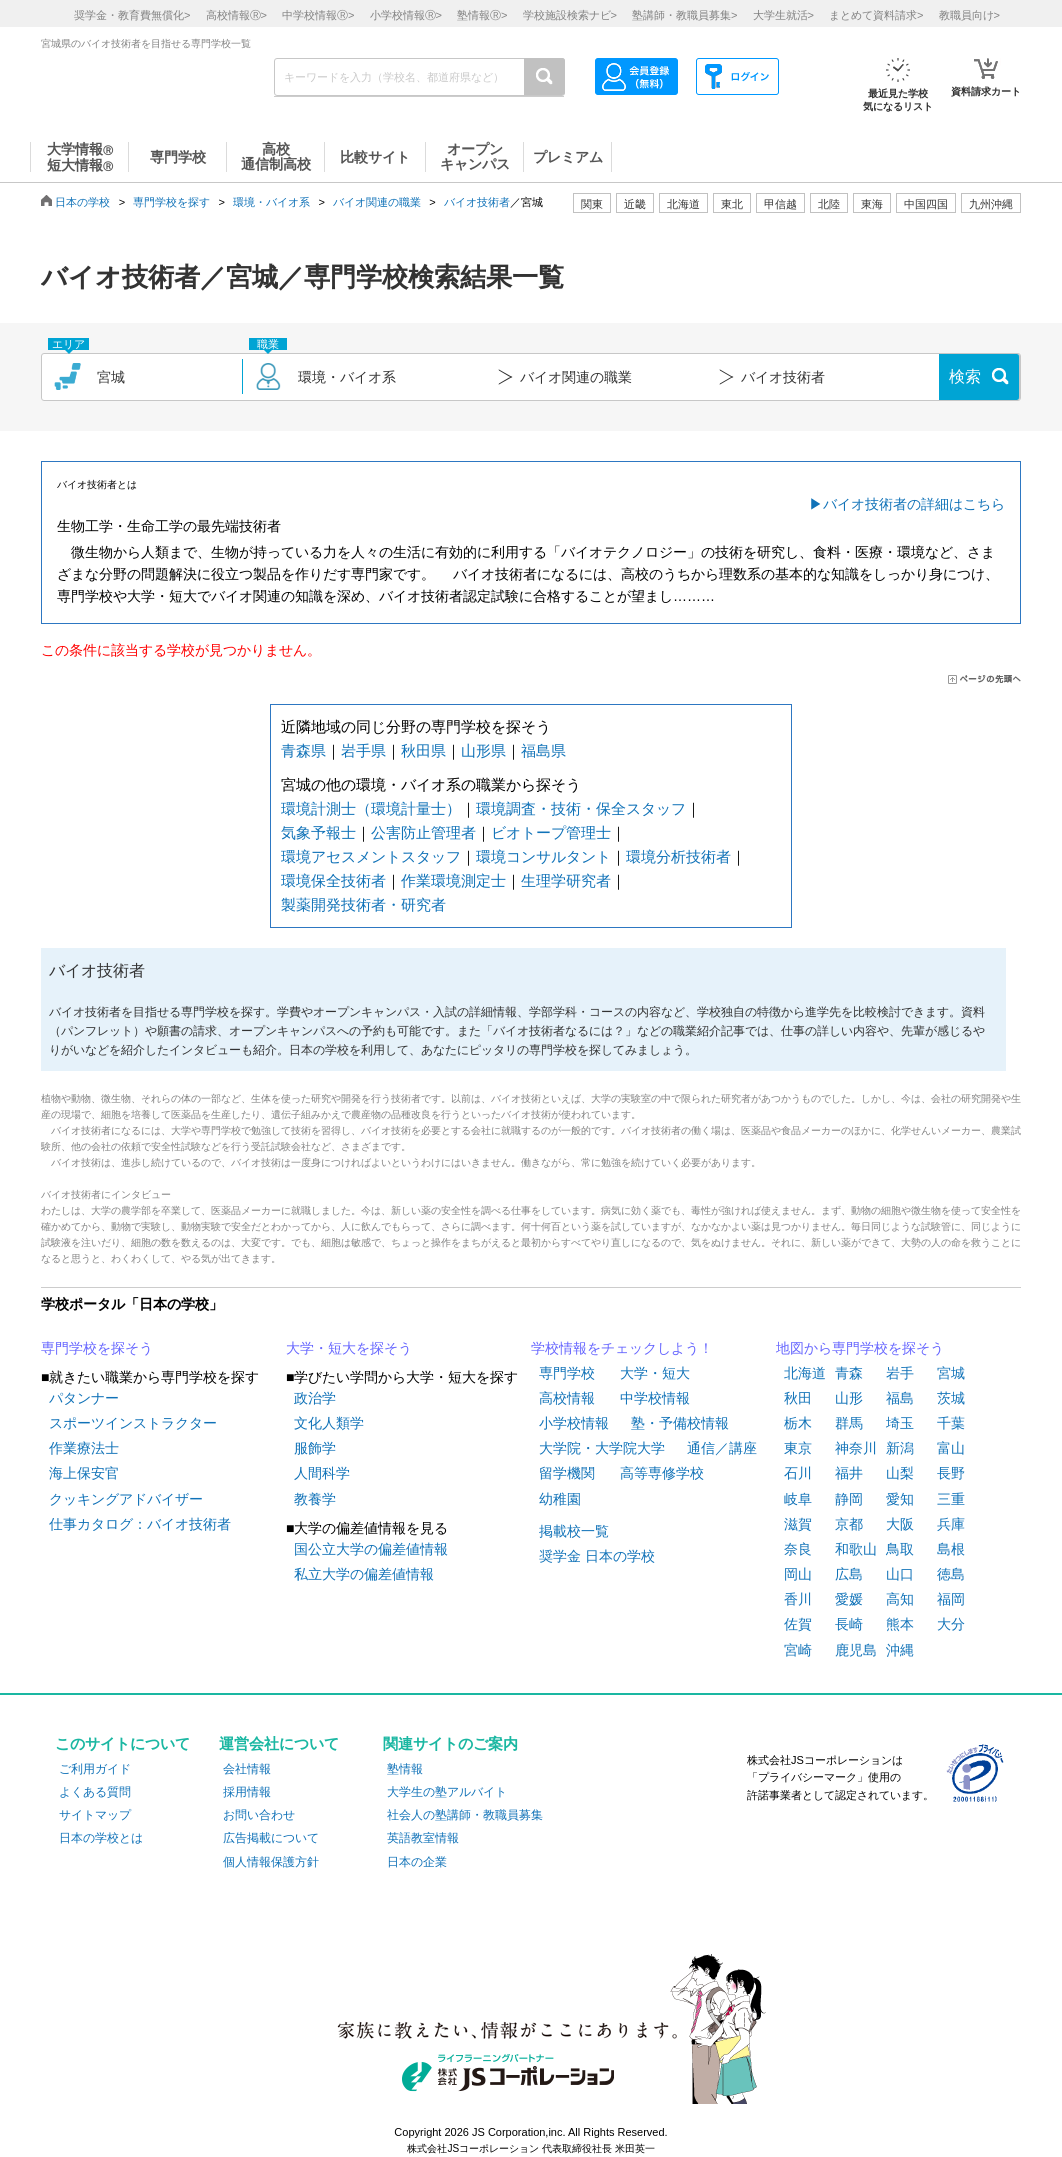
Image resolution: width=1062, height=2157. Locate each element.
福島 (900, 1398)
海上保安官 (84, 1473)
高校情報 (567, 1398)
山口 (900, 1574)
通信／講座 (722, 1448)
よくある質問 (95, 1792)
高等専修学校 (662, 1473)
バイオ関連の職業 (377, 202)
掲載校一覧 (574, 1531)
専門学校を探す (171, 202)
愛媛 (849, 1599)
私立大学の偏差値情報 (364, 1574)
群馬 (849, 1423)
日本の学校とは (101, 1838)
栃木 (798, 1423)
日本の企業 (417, 1862)
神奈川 (856, 1448)
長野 (951, 1473)
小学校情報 (574, 1423)
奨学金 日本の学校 (597, 1556)
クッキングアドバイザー (126, 1499)
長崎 (849, 1624)
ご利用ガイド (95, 1769)
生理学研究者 (566, 880)
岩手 (900, 1373)
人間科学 (322, 1473)
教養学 (315, 1499)
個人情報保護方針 (271, 1862)
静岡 (849, 1499)
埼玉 (900, 1423)
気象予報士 (318, 832)
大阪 (900, 1524)
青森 (849, 1373)
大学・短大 (655, 1373)
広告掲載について (271, 1838)
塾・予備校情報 (680, 1423)
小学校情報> (406, 15)
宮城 (951, 1373)
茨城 (951, 1398)
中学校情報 (655, 1398)
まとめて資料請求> (876, 15)
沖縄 (900, 1650)
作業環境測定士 (453, 880)
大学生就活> (783, 15)
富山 (951, 1448)
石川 (798, 1473)
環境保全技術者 (333, 880)
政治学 (315, 1398)
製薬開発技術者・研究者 (363, 904)
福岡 (951, 1599)
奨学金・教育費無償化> (132, 15)
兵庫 (951, 1524)
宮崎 (798, 1650)
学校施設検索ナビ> (570, 15)
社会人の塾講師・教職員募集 (465, 1815)
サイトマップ (95, 1815)
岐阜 (798, 1499)
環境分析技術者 (678, 856)
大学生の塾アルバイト (447, 1792)
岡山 (798, 1574)
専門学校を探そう (97, 1348)
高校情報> (236, 15)
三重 (951, 1499)
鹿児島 (856, 1650)
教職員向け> (969, 15)
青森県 (303, 750)
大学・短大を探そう (349, 1348)
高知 (900, 1599)
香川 (798, 1599)
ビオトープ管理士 (551, 832)
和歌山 (856, 1549)
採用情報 (247, 1792)
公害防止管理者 (423, 832)
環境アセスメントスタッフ (371, 856)
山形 (849, 1398)
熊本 (900, 1624)
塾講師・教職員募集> (684, 15)
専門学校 (567, 1373)
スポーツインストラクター (133, 1423)
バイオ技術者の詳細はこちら (914, 504)
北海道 (683, 204)
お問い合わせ (259, 1815)
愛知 (900, 1499)
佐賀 (798, 1624)
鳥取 (900, 1549)
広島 (849, 1574)
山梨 (900, 1473)
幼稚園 (560, 1499)
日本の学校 (82, 202)
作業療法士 (84, 1448)
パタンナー (84, 1398)
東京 (798, 1448)
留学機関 (567, 1473)
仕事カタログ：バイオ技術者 (140, 1524)
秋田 (798, 1398)
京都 (849, 1524)
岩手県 (363, 750)
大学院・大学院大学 (602, 1448)
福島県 (543, 750)
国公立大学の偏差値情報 (371, 1549)
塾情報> (482, 15)
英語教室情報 (423, 1838)
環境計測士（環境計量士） (371, 808)
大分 (951, 1624)
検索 (965, 376)
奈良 (798, 1549)
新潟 (900, 1448)
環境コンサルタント (543, 856)
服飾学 (315, 1448)
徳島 (951, 1574)
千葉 (951, 1423)
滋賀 (798, 1524)
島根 (951, 1549)
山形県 (483, 750)
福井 (849, 1473)
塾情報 (405, 1769)
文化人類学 (329, 1423)
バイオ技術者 (477, 202)
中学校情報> (318, 15)
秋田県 (423, 750)
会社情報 (247, 1769)
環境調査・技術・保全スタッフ (581, 808)
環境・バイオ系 (271, 202)
